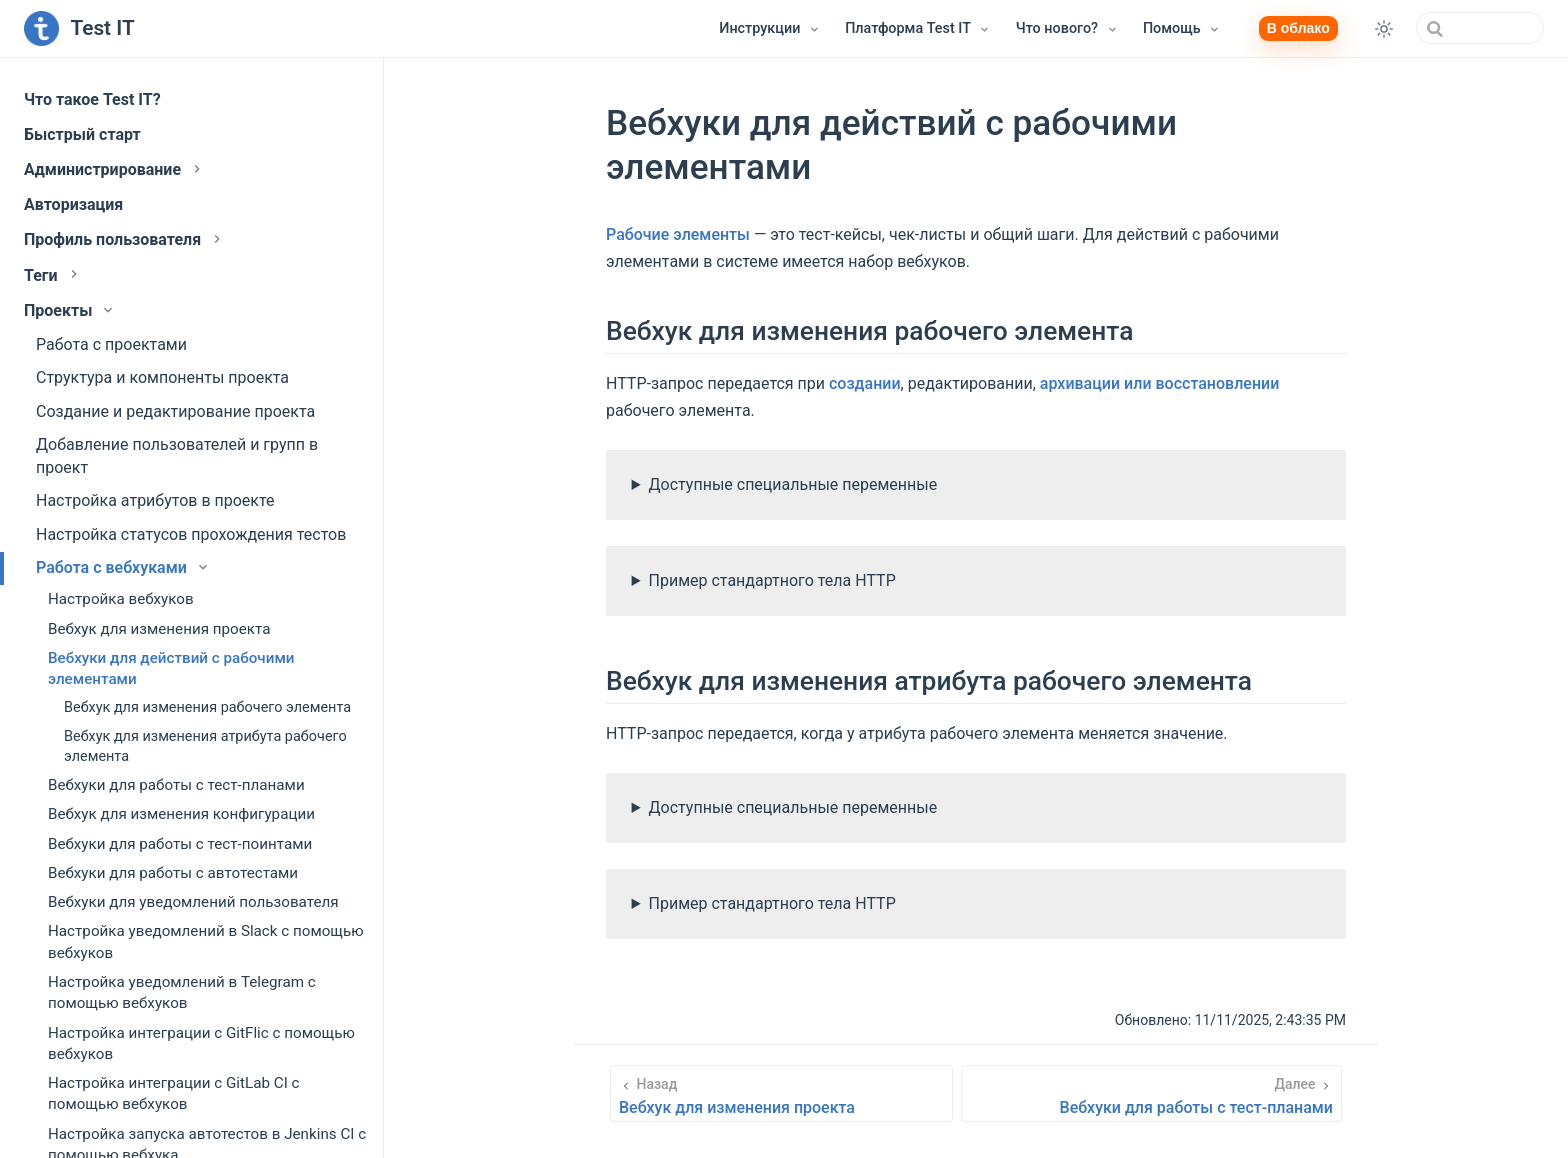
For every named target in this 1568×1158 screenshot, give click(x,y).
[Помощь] (1182, 29)
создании (865, 383)
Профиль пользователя (124, 239)
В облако (1298, 28)
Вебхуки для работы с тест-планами (176, 785)
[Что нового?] (1067, 29)
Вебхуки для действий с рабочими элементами (171, 668)
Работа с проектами (111, 344)
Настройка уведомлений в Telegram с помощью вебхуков (182, 992)
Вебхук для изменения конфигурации (181, 814)
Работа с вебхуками (123, 567)
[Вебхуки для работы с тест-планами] (1151, 1093)
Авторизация (73, 204)
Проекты (70, 310)
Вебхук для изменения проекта (159, 629)
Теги (53, 275)
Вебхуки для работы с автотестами (173, 873)
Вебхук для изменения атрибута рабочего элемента (205, 746)
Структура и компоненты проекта (162, 377)
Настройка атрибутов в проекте (155, 500)
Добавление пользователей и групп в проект (177, 455)
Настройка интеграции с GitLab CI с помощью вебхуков (174, 1093)
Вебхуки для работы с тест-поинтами (180, 844)
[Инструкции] (770, 29)
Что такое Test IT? (92, 99)
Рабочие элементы (678, 234)
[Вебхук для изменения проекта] (781, 1093)
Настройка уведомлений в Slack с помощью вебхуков (206, 941)
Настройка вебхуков (121, 599)
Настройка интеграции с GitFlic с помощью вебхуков (201, 1043)
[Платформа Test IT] (918, 29)
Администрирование (114, 169)
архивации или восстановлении (1159, 383)
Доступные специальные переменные (793, 484)
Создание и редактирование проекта (175, 411)
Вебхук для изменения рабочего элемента (207, 707)
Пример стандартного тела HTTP (772, 580)
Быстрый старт (82, 134)
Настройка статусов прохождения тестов (191, 534)
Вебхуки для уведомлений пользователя (193, 902)
